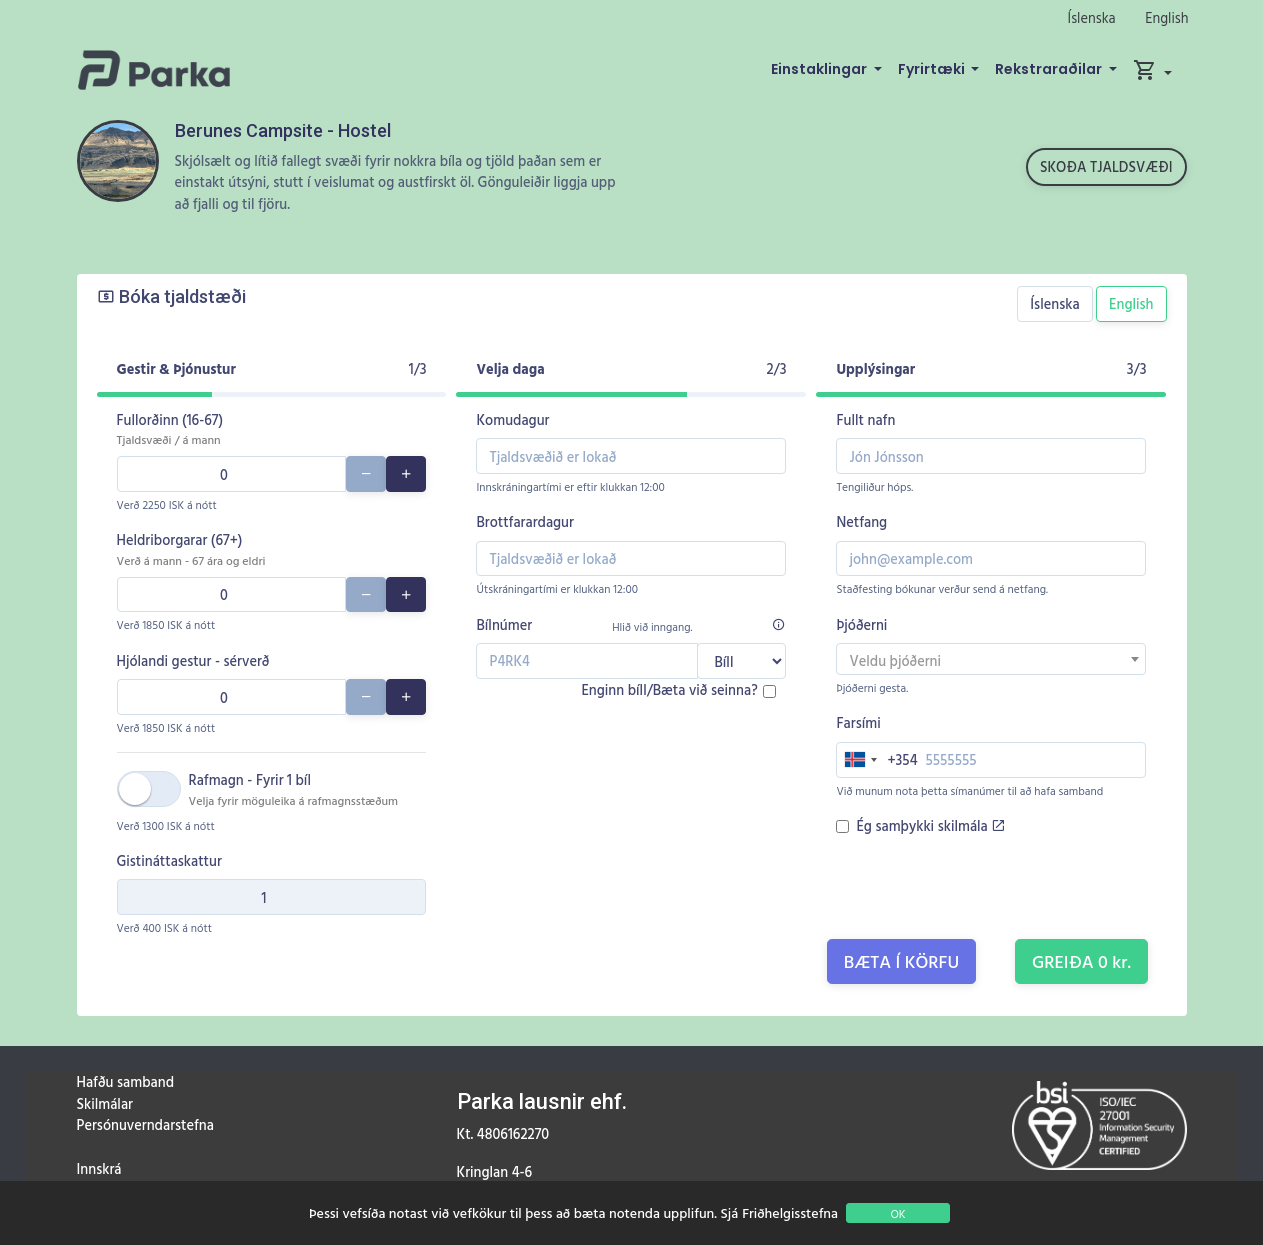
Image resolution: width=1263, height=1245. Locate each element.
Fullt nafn (865, 419)
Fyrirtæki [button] (933, 69)
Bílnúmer (504, 624)
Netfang (861, 521)
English (1166, 17)
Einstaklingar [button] (820, 69)
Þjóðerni (861, 624)
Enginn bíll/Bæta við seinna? (669, 689)
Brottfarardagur (524, 521)
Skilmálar (105, 1103)
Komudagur (512, 419)
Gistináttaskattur (169, 860)
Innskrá (99, 1168)
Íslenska (1092, 17)
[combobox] (991, 659)
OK (897, 1213)
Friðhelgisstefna (790, 1212)
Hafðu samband (125, 1081)
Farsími (858, 722)
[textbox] (991, 661)
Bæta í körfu (902, 961)
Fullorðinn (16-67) (170, 429)
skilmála (972, 825)
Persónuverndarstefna (145, 1124)
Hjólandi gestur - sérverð (193, 660)
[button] (1152, 70)
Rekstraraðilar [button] (1050, 69)
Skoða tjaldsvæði (1106, 166)
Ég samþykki (930, 825)
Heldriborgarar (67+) (191, 549)
